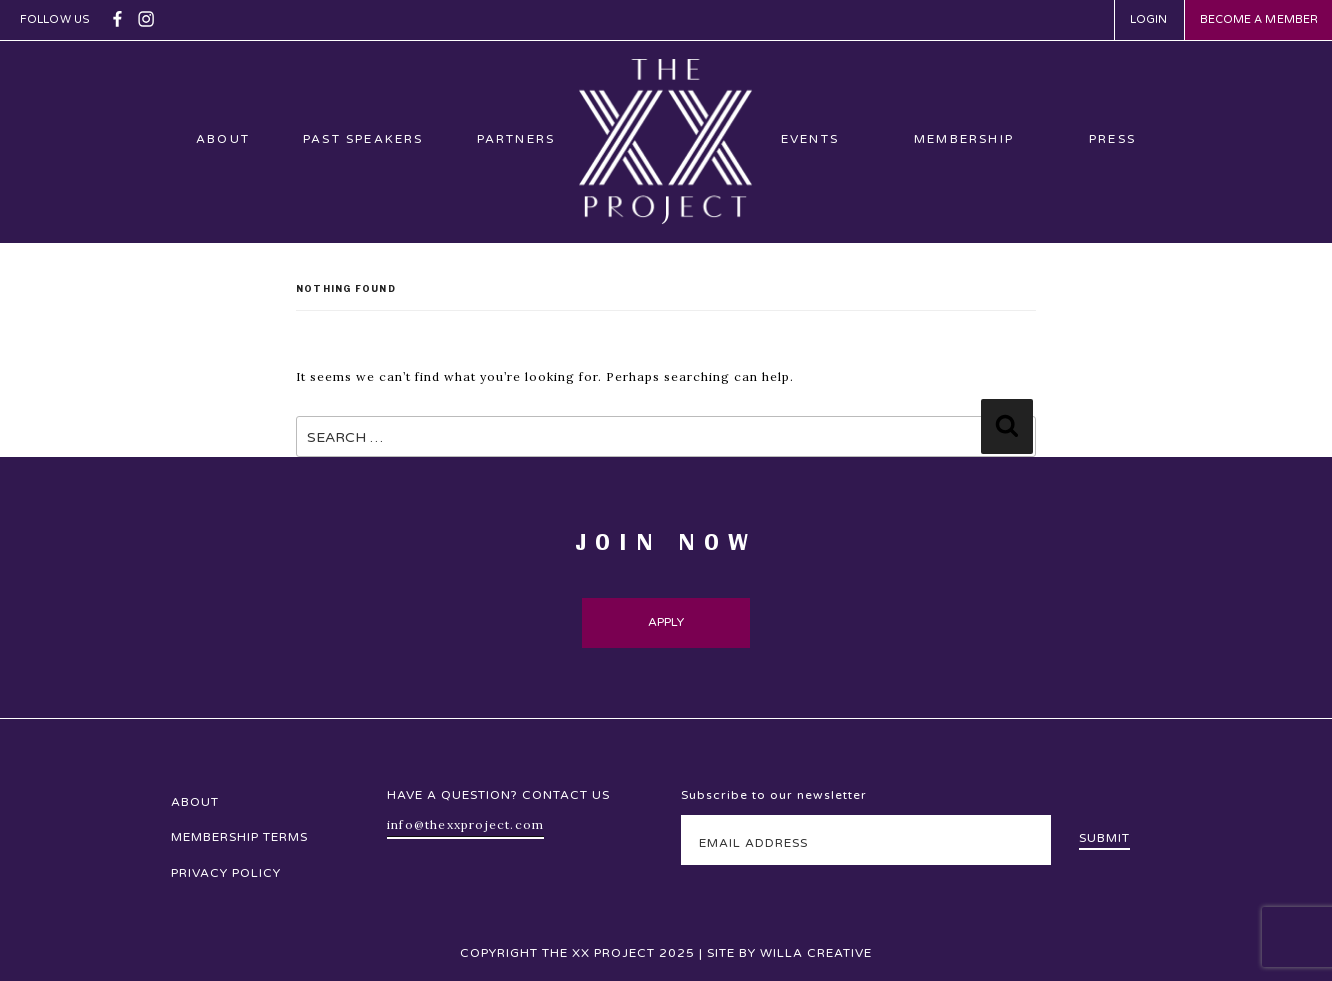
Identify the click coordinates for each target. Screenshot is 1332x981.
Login (1149, 19)
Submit (1104, 838)
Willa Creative (816, 953)
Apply (666, 622)
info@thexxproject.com (465, 824)
